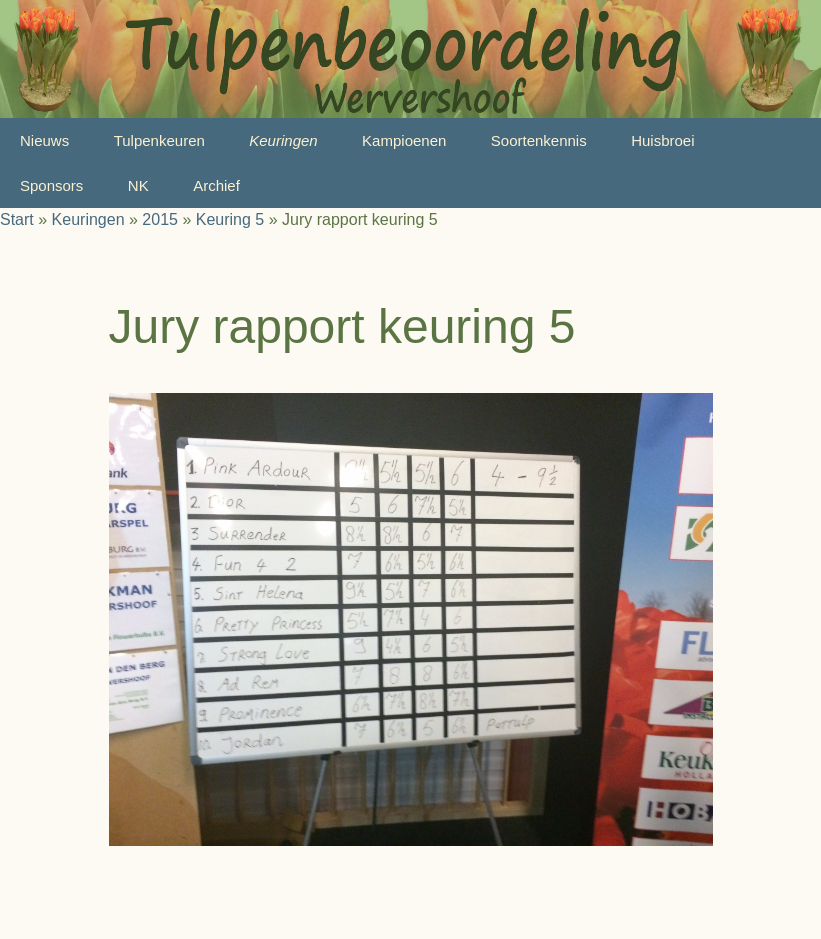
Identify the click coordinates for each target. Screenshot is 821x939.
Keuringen (283, 140)
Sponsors (51, 185)
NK (138, 185)
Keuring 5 (230, 219)
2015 (160, 219)
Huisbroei (662, 140)
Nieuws (44, 140)
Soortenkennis (539, 140)
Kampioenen (404, 140)
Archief (216, 185)
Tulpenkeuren (159, 140)
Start (17, 219)
